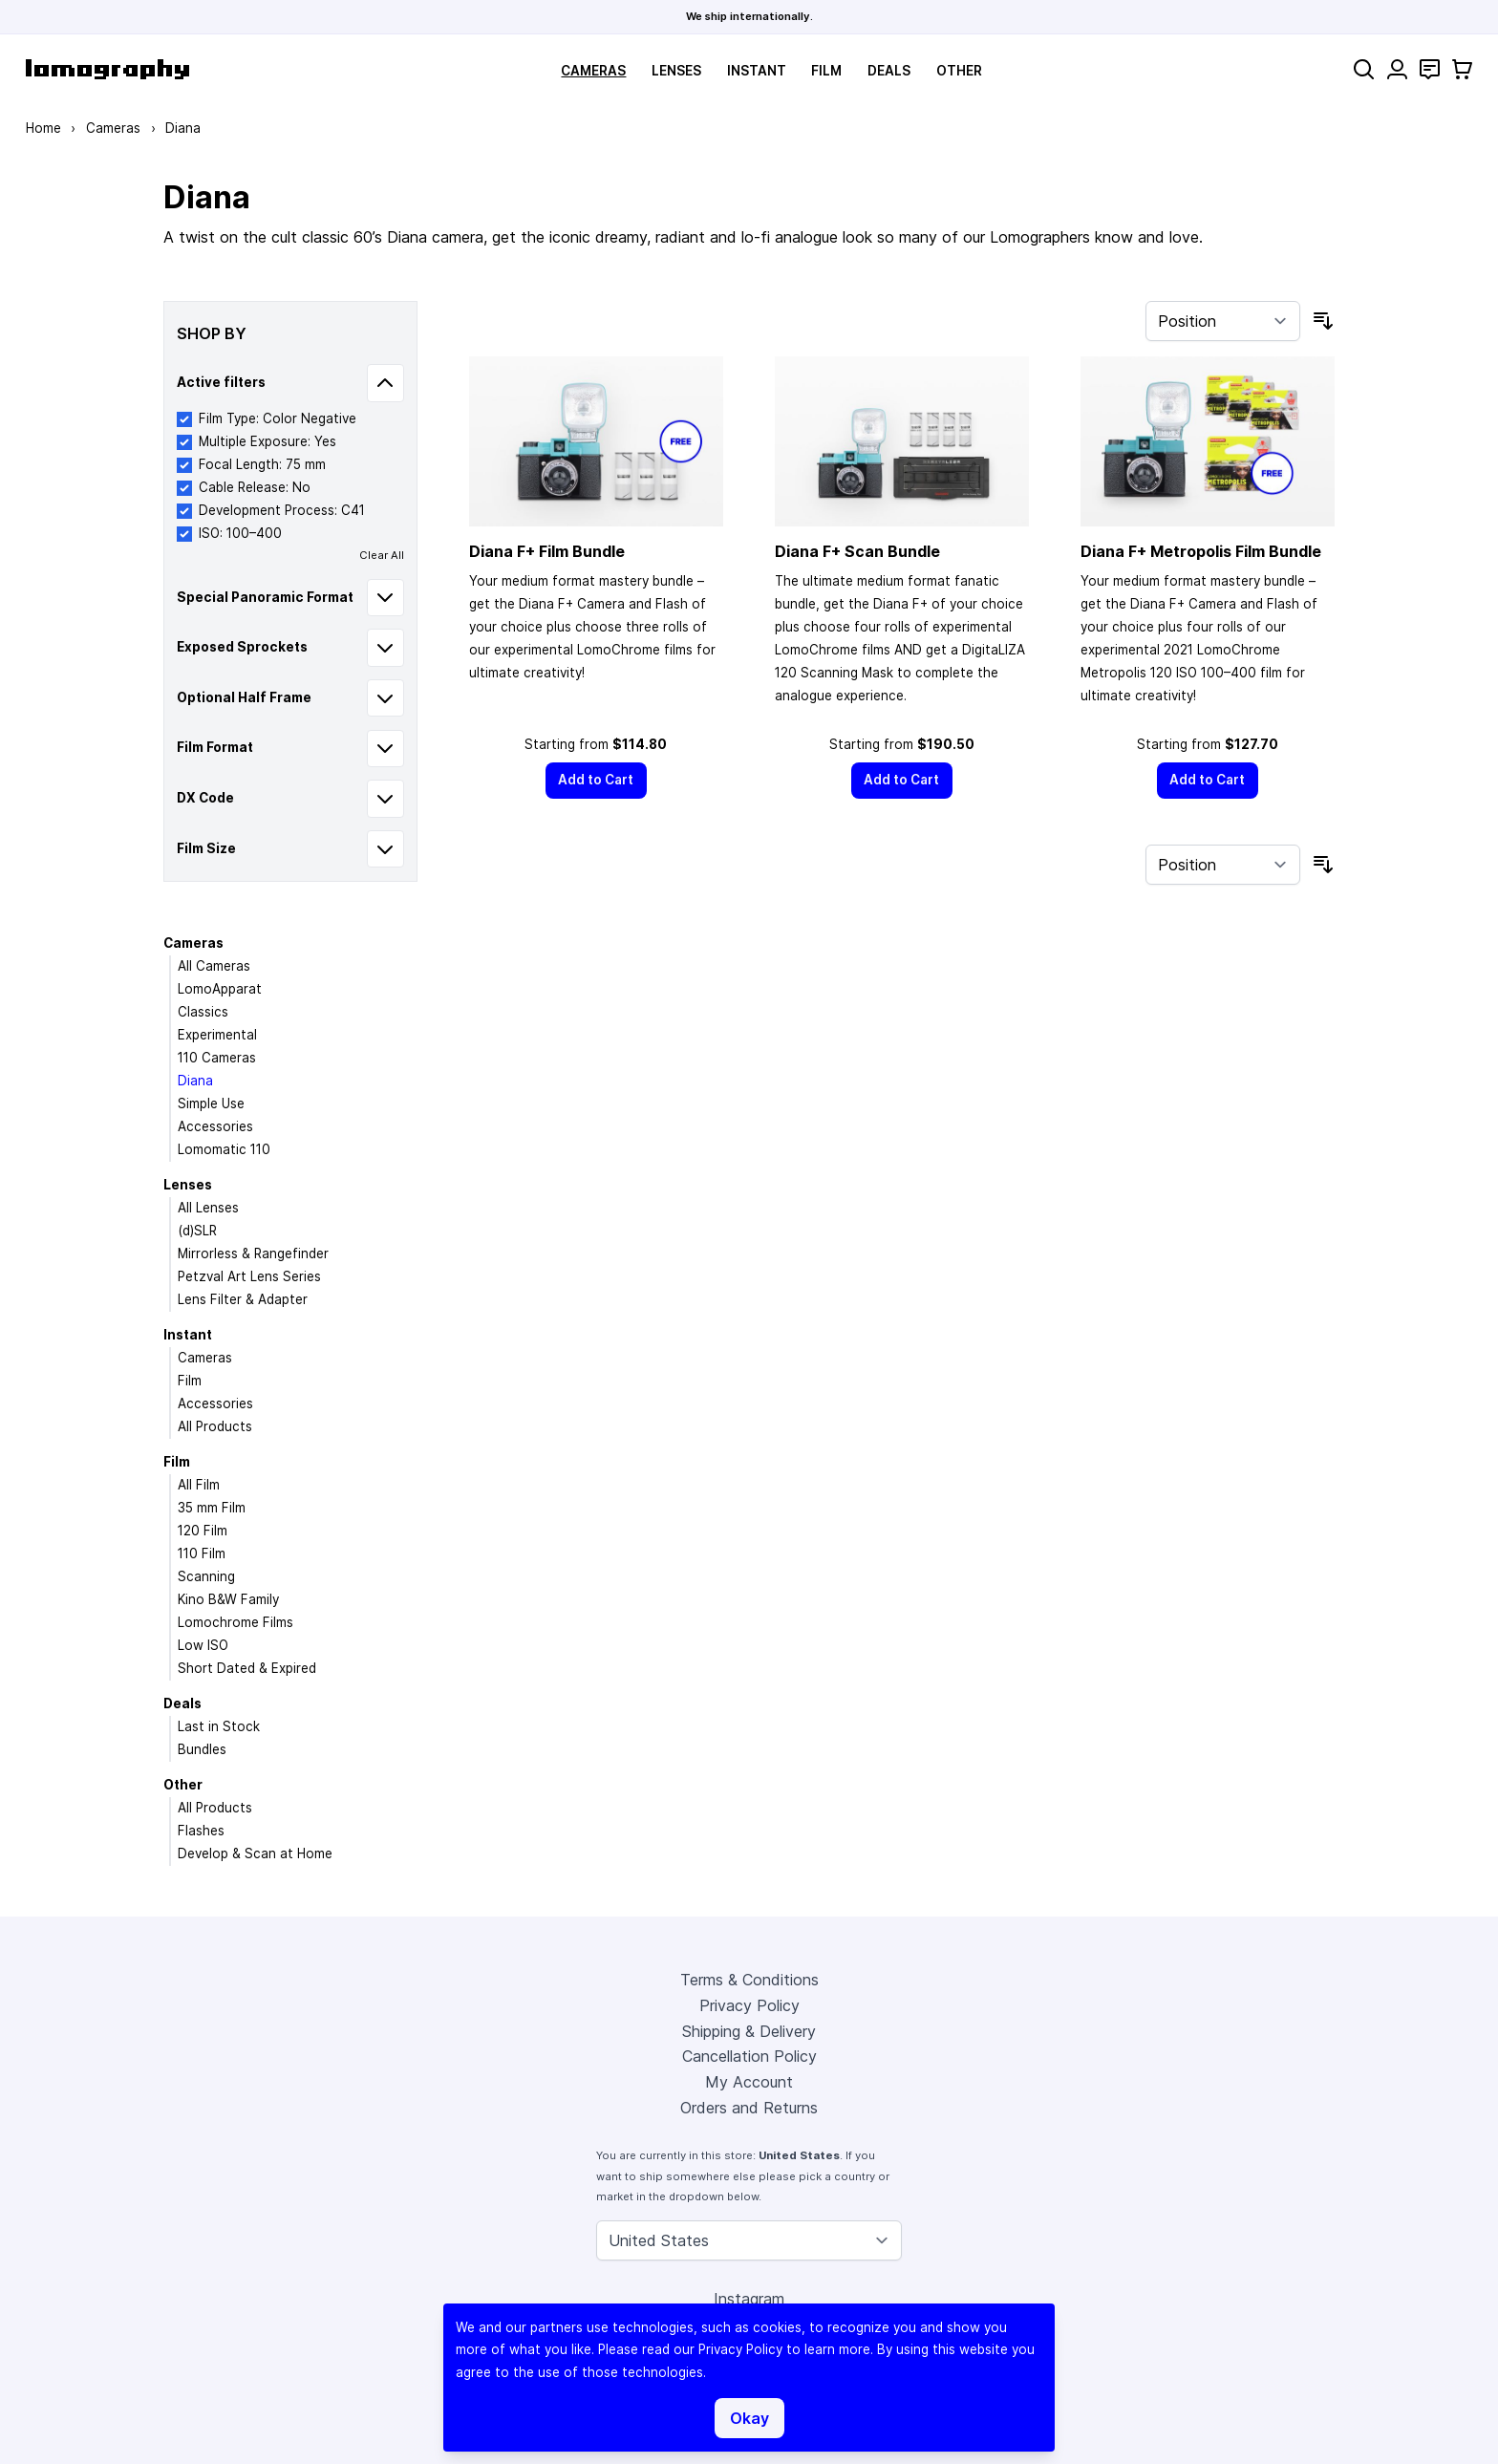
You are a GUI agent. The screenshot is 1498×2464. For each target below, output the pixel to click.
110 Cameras (217, 1057)
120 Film (202, 1530)
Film (826, 70)
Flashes (201, 1830)
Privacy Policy (749, 2005)
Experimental (217, 1034)
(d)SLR (197, 1230)
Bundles (202, 1749)
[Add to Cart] (596, 780)
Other (959, 70)
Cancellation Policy (749, 2056)
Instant (756, 70)
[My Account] (1397, 69)
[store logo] (107, 69)
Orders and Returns (749, 2107)
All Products (215, 1426)
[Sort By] (1222, 321)
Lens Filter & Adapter (243, 1299)
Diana (195, 1080)
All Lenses (208, 1207)
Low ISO (203, 1645)
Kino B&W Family (228, 1599)
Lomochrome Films (235, 1622)
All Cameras (214, 966)
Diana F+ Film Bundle (547, 551)
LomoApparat (220, 988)
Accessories (215, 1126)
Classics (203, 1011)
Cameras (593, 70)
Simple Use (211, 1103)
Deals (888, 70)
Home (43, 128)
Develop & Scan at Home (255, 1853)
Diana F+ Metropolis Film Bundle (1201, 551)
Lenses (676, 70)
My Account (749, 2081)
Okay (749, 2418)
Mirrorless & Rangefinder (253, 1253)
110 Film (201, 1553)
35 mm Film (212, 1507)
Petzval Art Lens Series (249, 1276)
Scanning (206, 1576)
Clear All (381, 555)
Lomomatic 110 (224, 1149)
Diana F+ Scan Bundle (857, 551)
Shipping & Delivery (749, 2031)
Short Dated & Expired (247, 1668)
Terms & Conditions (749, 1979)
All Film (199, 1484)
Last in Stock (219, 1726)
